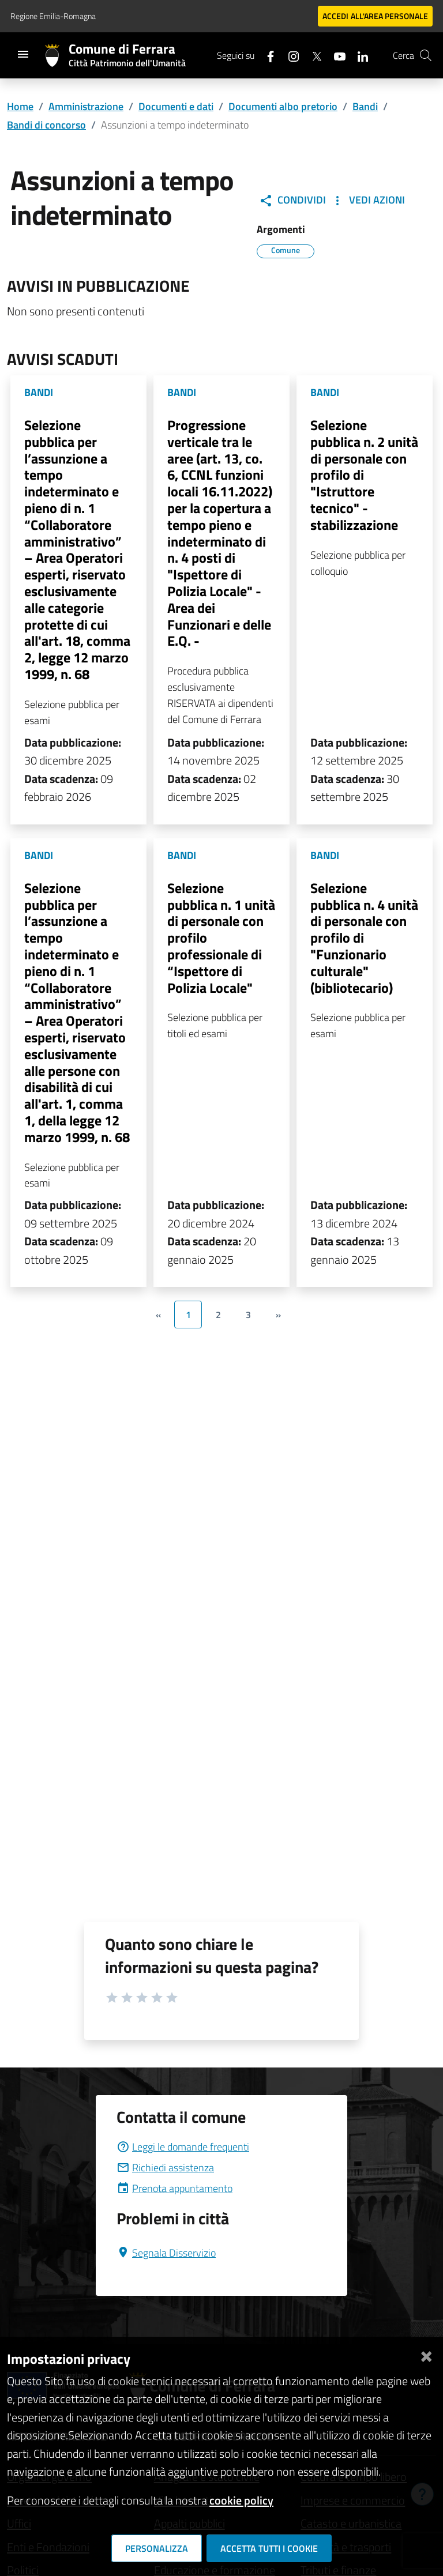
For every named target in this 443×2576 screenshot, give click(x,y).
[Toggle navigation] (23, 54)
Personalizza (156, 2548)
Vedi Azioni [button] (368, 200)
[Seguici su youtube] (335, 55)
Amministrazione (85, 106)
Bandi (365, 106)
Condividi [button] (292, 200)
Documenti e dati (175, 106)
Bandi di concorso (46, 125)
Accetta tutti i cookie (269, 2548)
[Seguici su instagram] (289, 55)
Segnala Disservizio (166, 2253)
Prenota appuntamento (174, 2188)
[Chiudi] (426, 2354)
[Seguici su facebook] (265, 55)
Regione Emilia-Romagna (53, 16)
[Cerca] (426, 55)
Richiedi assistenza (165, 2167)
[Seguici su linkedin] (358, 55)
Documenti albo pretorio (282, 106)
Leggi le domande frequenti (183, 2147)
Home (20, 106)
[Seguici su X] (312, 55)
